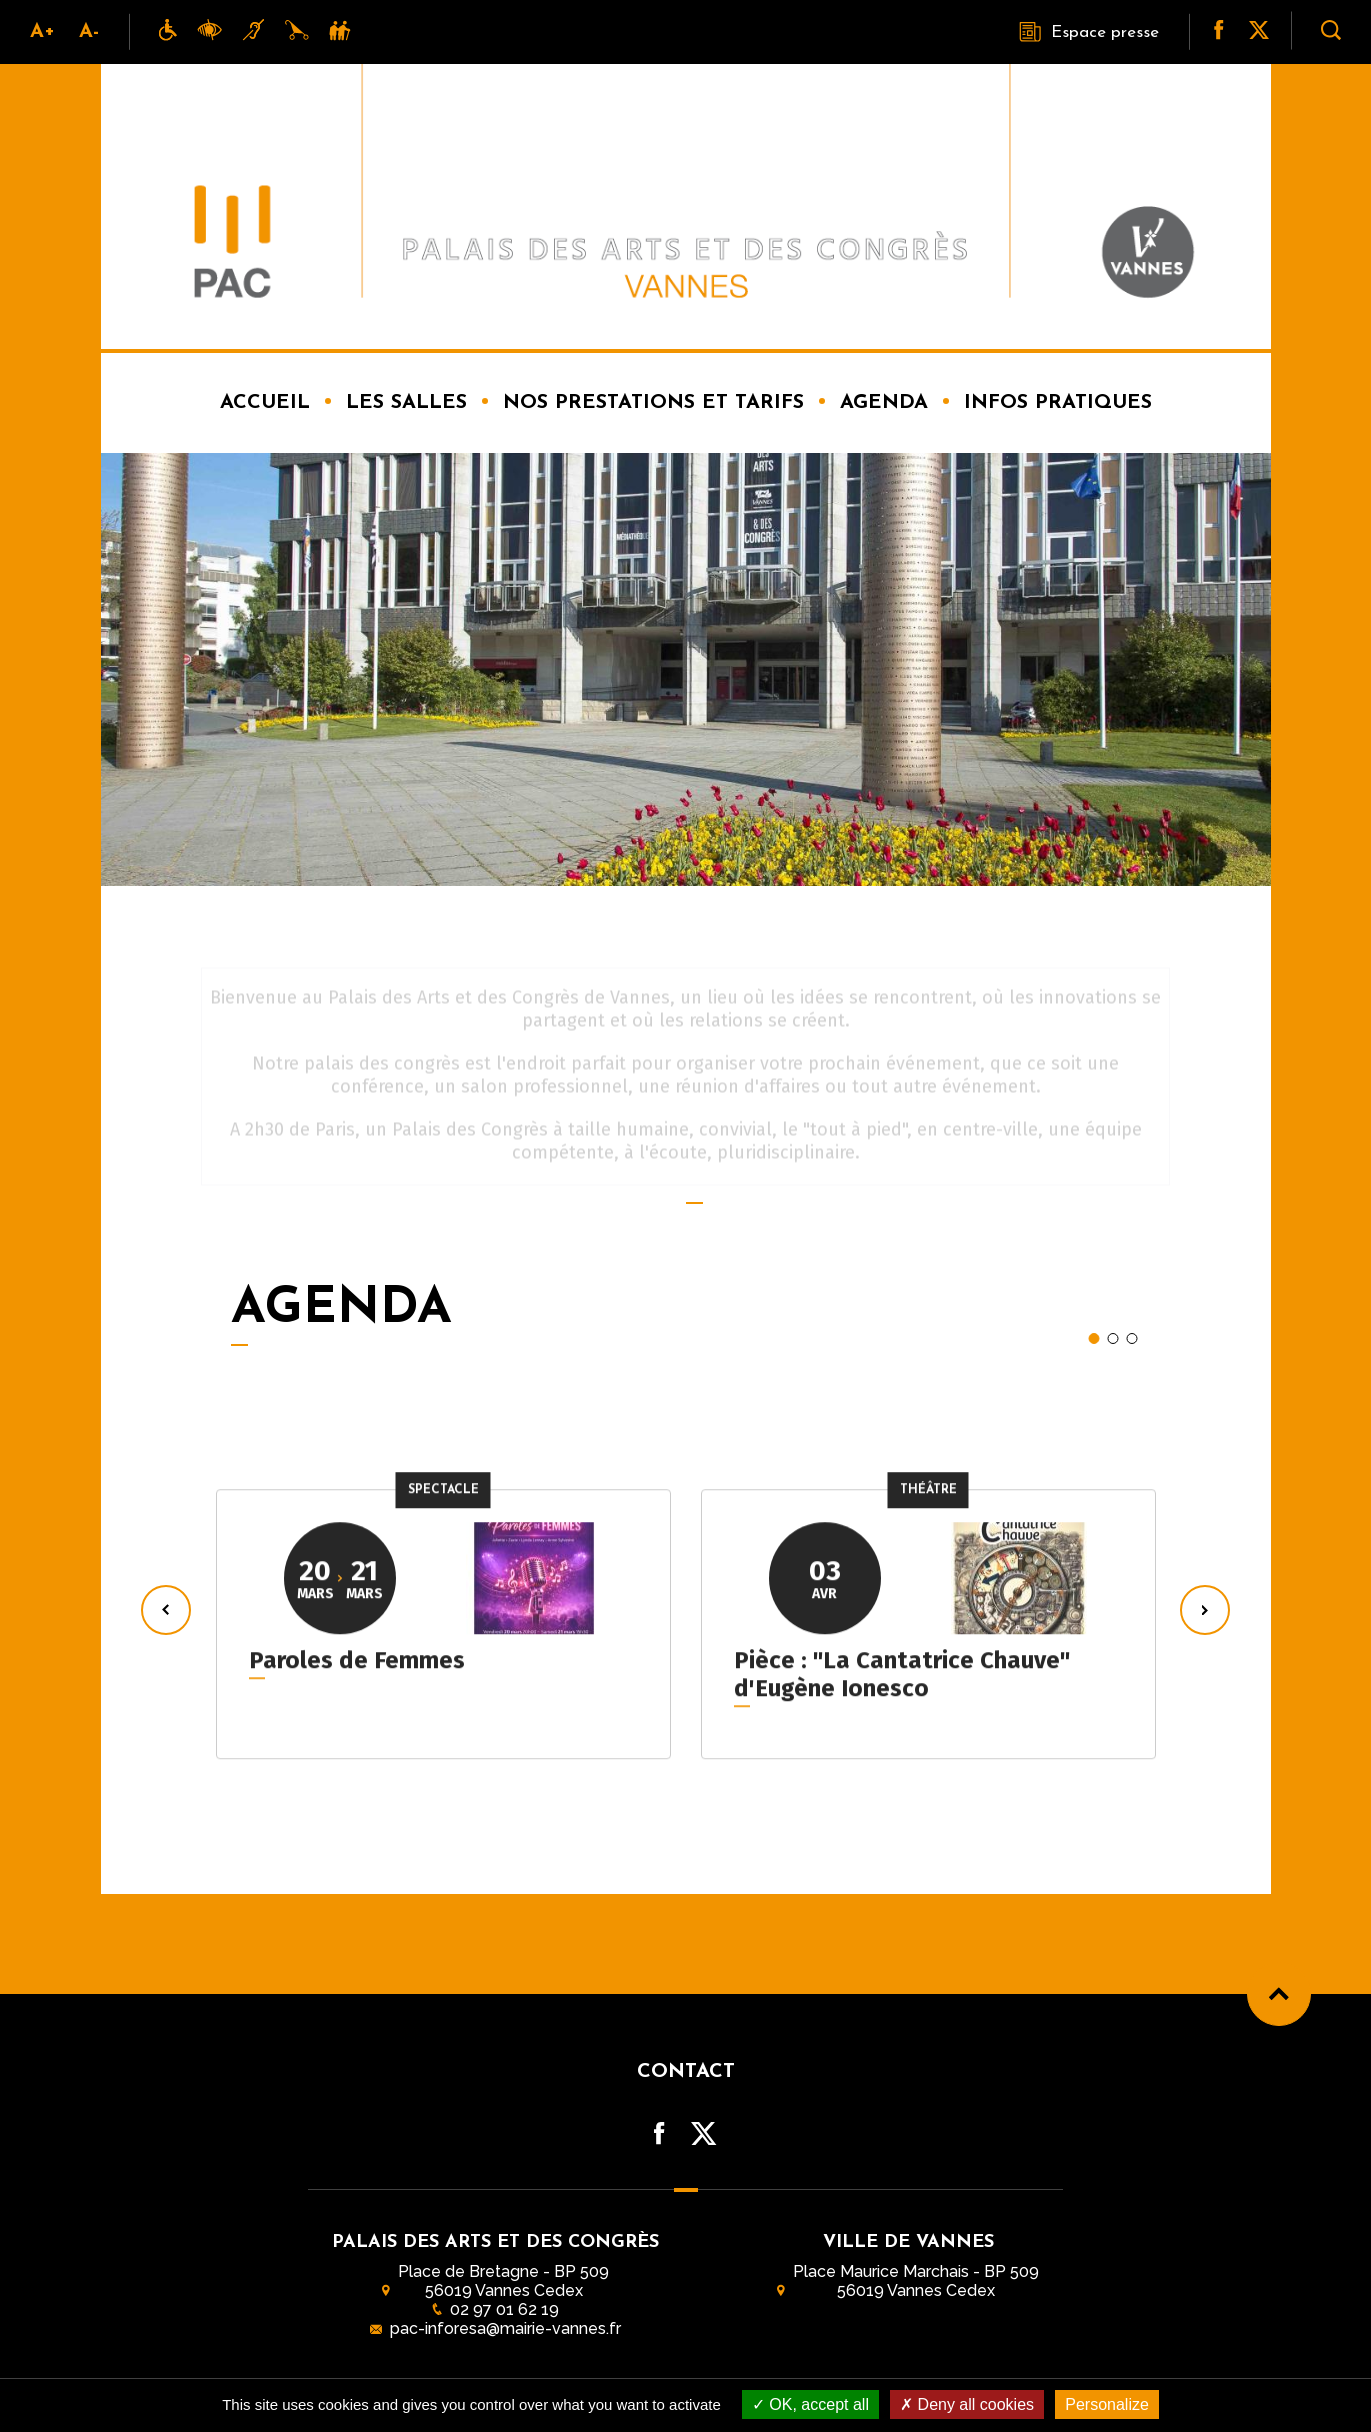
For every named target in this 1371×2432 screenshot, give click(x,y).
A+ (42, 32)
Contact (686, 2072)
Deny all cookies (967, 2404)
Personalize (1107, 2404)
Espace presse (1089, 32)
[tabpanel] (443, 1609)
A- (89, 32)
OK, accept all (810, 2404)
